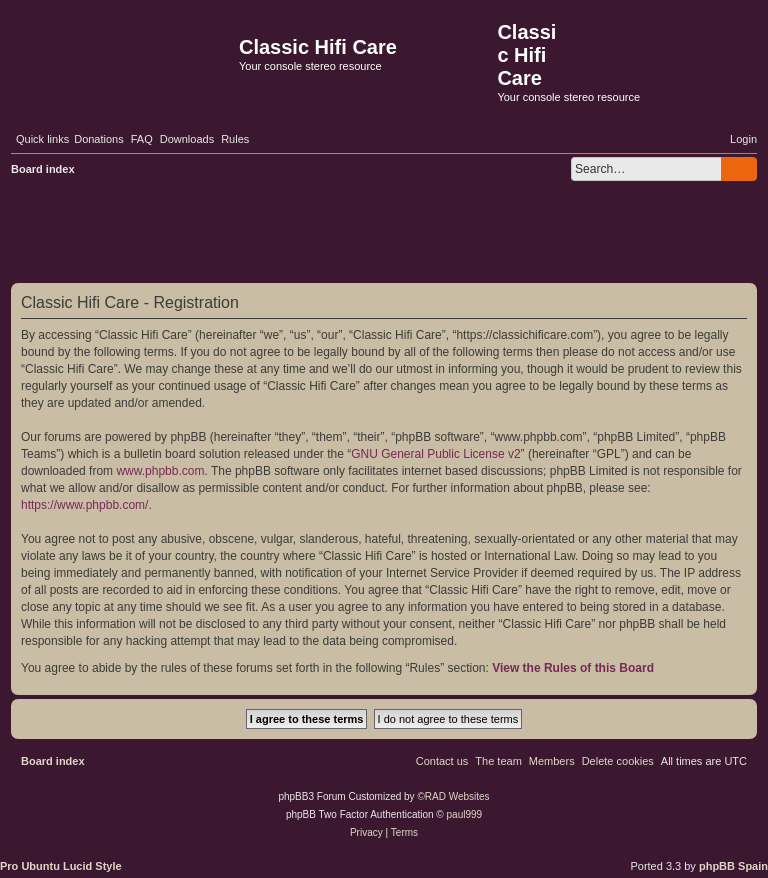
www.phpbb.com (160, 471)
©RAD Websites (453, 796)
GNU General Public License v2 (435, 454)
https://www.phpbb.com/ (84, 505)
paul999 (465, 814)
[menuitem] (99, 139)
